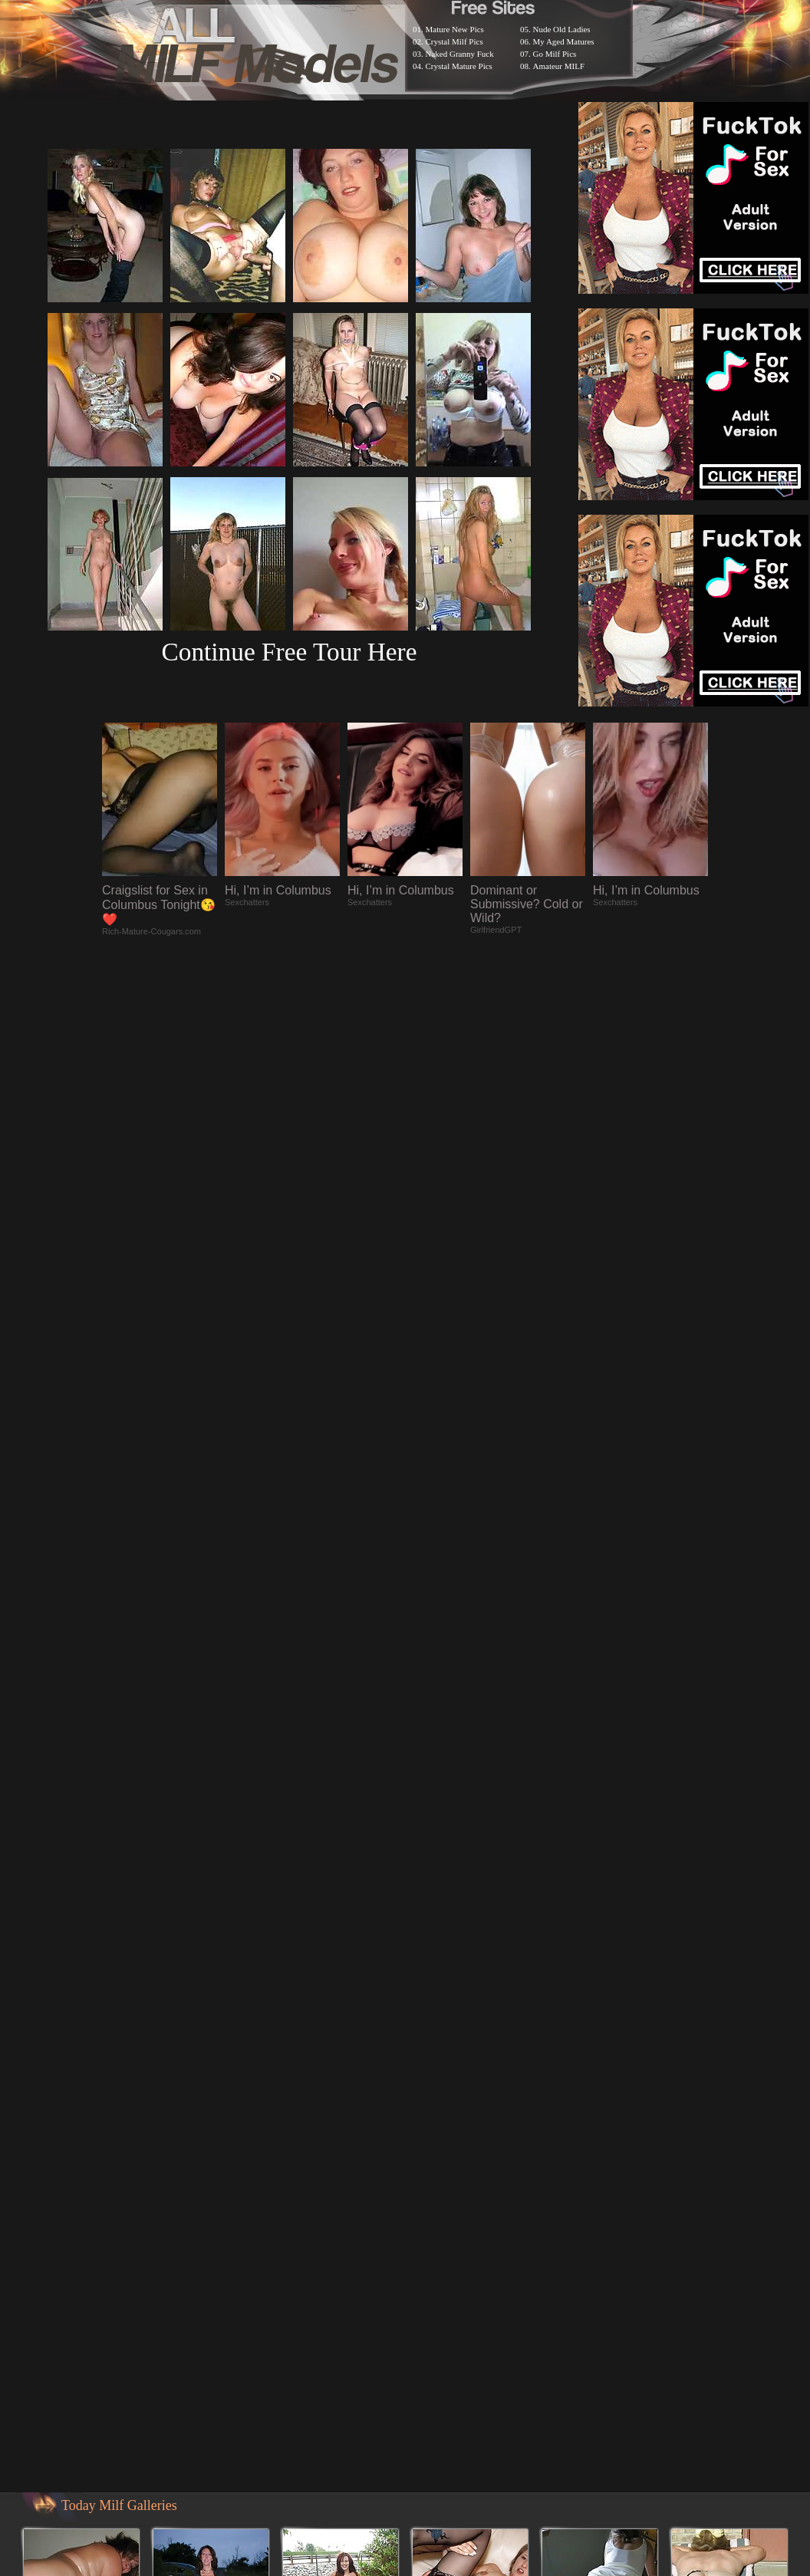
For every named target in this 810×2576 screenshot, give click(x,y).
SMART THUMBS (432, 2008)
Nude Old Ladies (562, 29)
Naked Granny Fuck (460, 53)
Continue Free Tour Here (289, 651)
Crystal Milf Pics (454, 41)
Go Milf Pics (555, 53)
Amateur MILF (559, 66)
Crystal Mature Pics (459, 66)
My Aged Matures (563, 41)
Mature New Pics (455, 29)
